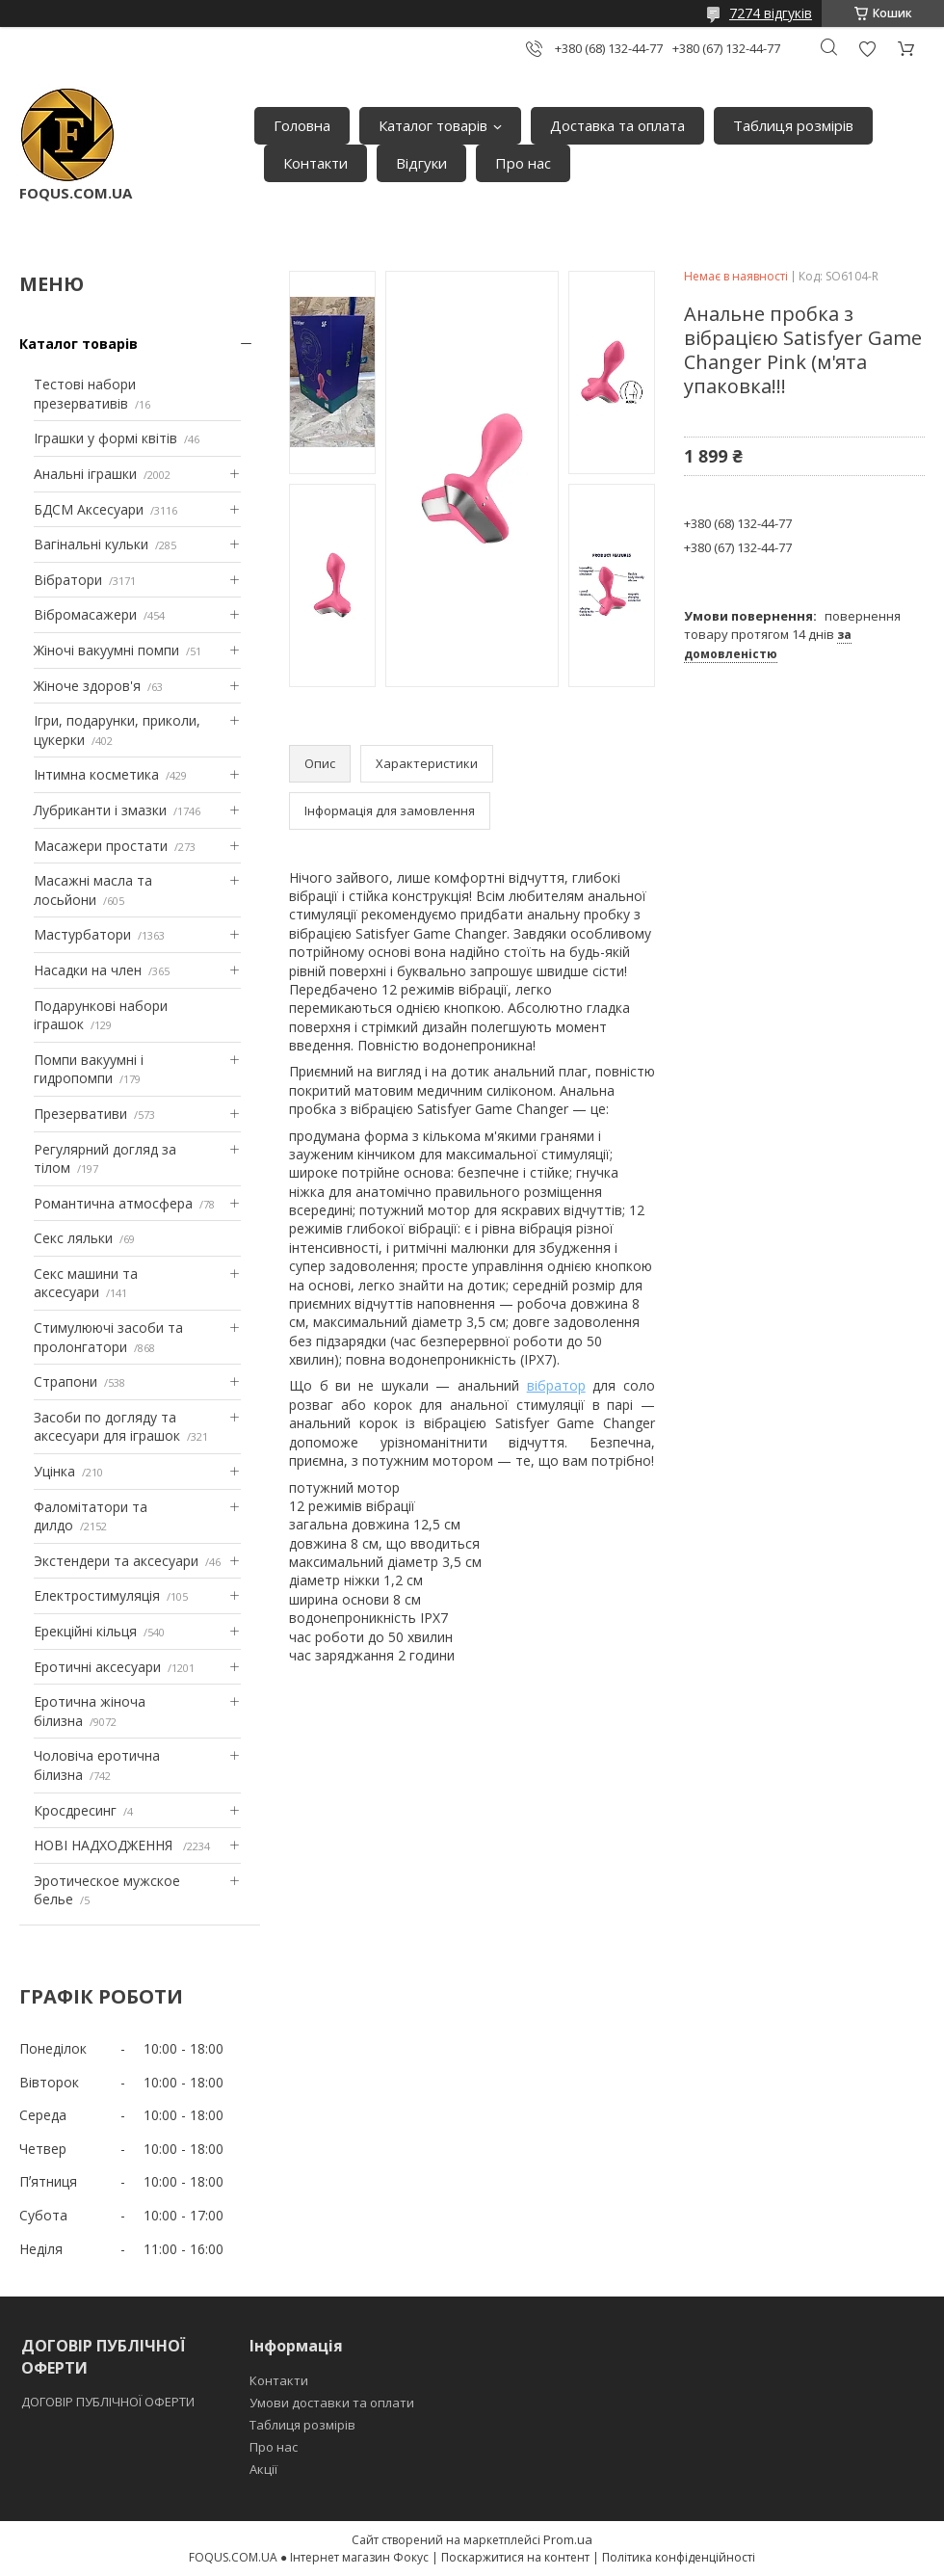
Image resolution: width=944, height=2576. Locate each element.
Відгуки (421, 163)
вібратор (556, 1385)
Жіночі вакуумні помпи (106, 650)
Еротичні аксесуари (97, 1667)
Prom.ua (567, 2539)
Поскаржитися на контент (515, 2557)
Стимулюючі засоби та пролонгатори (108, 1337)
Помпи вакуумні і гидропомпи (89, 1069)
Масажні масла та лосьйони (93, 890)
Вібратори (68, 580)
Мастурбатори (82, 934)
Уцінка (54, 1471)
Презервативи (80, 1113)
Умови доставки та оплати (331, 2402)
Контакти (315, 163)
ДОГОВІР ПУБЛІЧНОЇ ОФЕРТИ (109, 2401)
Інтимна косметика (96, 774)
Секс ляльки (73, 1238)
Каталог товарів (433, 125)
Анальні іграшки (85, 474)
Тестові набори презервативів (85, 393)
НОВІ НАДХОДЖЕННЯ (105, 1845)
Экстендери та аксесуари (116, 1561)
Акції (263, 2469)
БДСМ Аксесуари (89, 509)
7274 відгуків (770, 13)
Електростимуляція (97, 1595)
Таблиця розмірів (793, 125)
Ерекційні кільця (85, 1631)
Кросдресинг (75, 1810)
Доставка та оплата (617, 125)
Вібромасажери (85, 614)
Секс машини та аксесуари (86, 1283)
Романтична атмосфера (113, 1203)
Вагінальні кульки (91, 544)
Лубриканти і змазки (100, 810)
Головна (302, 125)
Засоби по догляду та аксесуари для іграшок (107, 1427)
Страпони (65, 1381)
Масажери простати (101, 846)
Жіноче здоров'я (87, 686)
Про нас (523, 163)
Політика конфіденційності (678, 2557)
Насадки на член (88, 970)
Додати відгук (867, 48)
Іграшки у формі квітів (105, 438)
